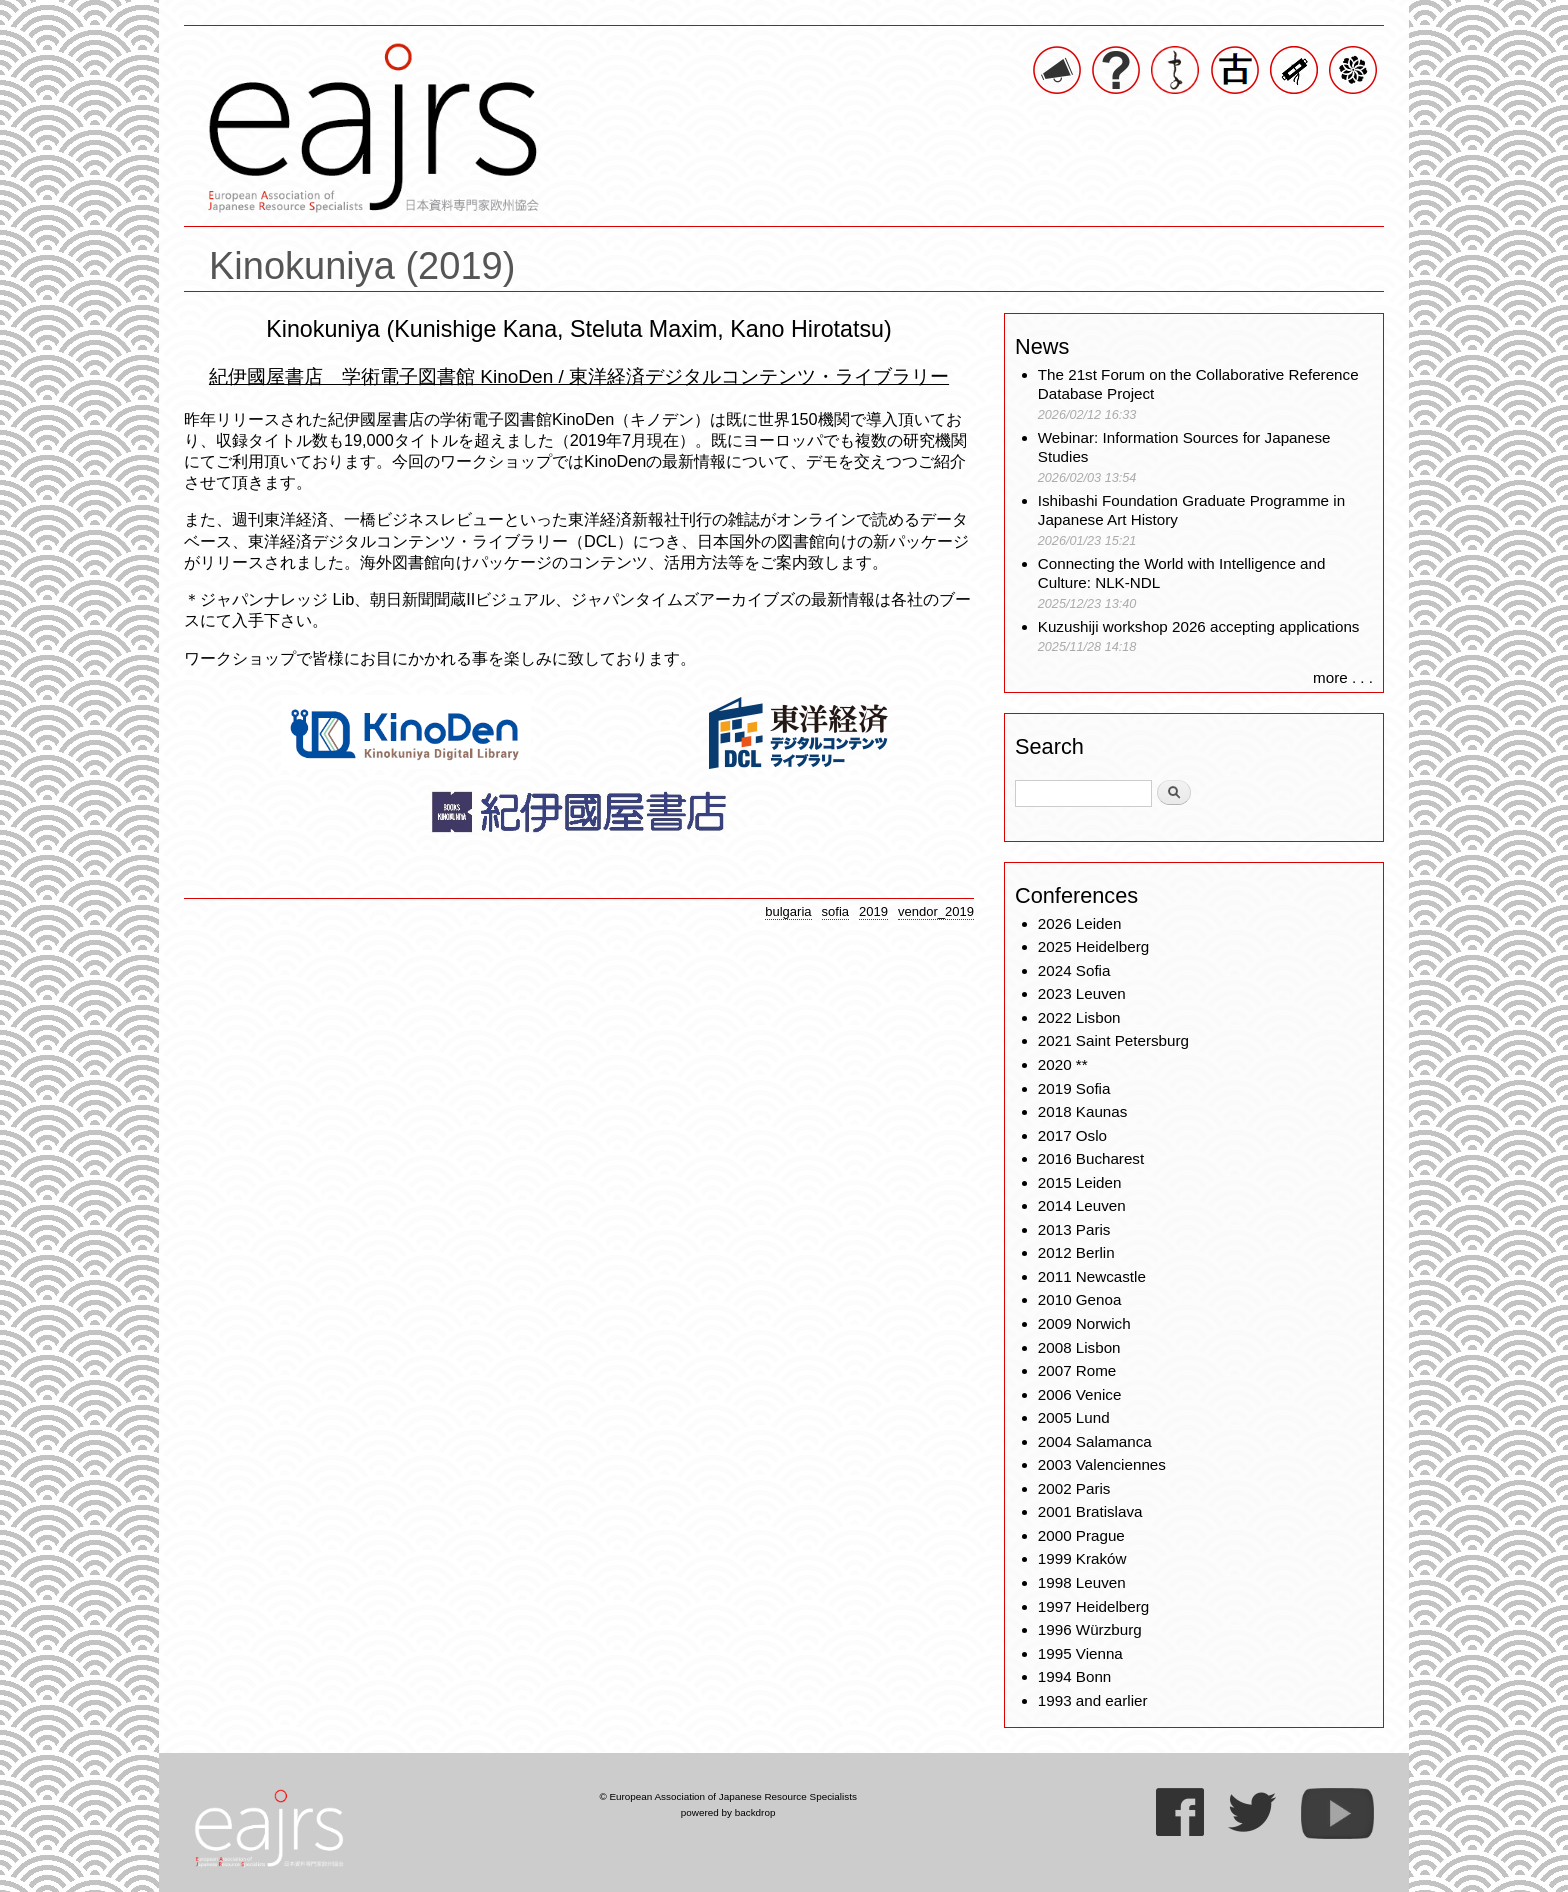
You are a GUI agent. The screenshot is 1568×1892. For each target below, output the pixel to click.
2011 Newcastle (1092, 1276)
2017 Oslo (1072, 1135)
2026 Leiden (1080, 923)
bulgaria (788, 911)
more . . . (1343, 677)
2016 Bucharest (1091, 1158)
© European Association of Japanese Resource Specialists (727, 1796)
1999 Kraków (1082, 1558)
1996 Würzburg (1090, 1629)
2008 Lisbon (1079, 1347)
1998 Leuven (1082, 1582)
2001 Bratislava (1090, 1511)
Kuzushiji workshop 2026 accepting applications (1199, 626)
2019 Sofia (1074, 1088)
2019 (873, 911)
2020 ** (1063, 1064)
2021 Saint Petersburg (1113, 1040)
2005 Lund (1074, 1417)
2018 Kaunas (1083, 1111)
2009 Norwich (1084, 1323)
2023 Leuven (1082, 993)
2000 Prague (1081, 1535)
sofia (836, 911)
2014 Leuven (1082, 1205)
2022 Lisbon (1079, 1017)
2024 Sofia (1074, 970)
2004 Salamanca (1095, 1441)
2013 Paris (1074, 1229)
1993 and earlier (1093, 1700)
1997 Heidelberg (1093, 1606)
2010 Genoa (1080, 1299)
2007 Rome (1077, 1370)
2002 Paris (1074, 1488)
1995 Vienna (1080, 1653)
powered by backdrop (728, 1812)
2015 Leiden (1080, 1182)
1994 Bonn (1074, 1676)
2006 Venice (1080, 1394)
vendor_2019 (936, 911)
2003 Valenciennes (1102, 1464)
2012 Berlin (1076, 1252)
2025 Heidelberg (1093, 946)
